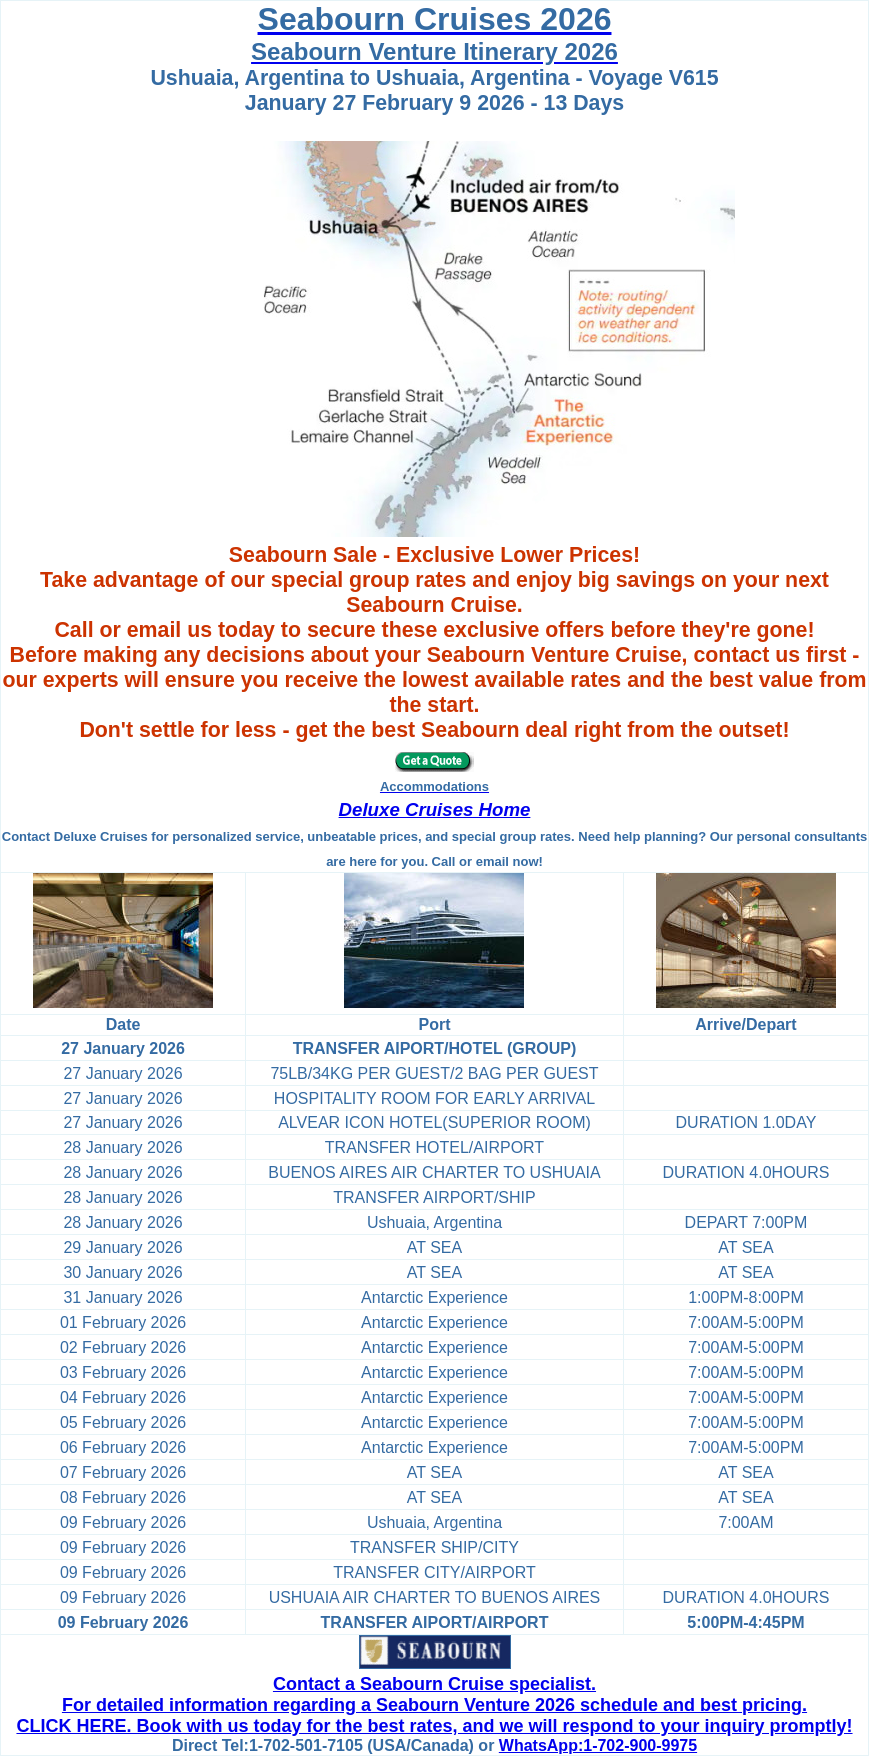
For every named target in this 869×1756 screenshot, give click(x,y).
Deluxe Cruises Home (435, 809)
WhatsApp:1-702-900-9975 (598, 1745)
